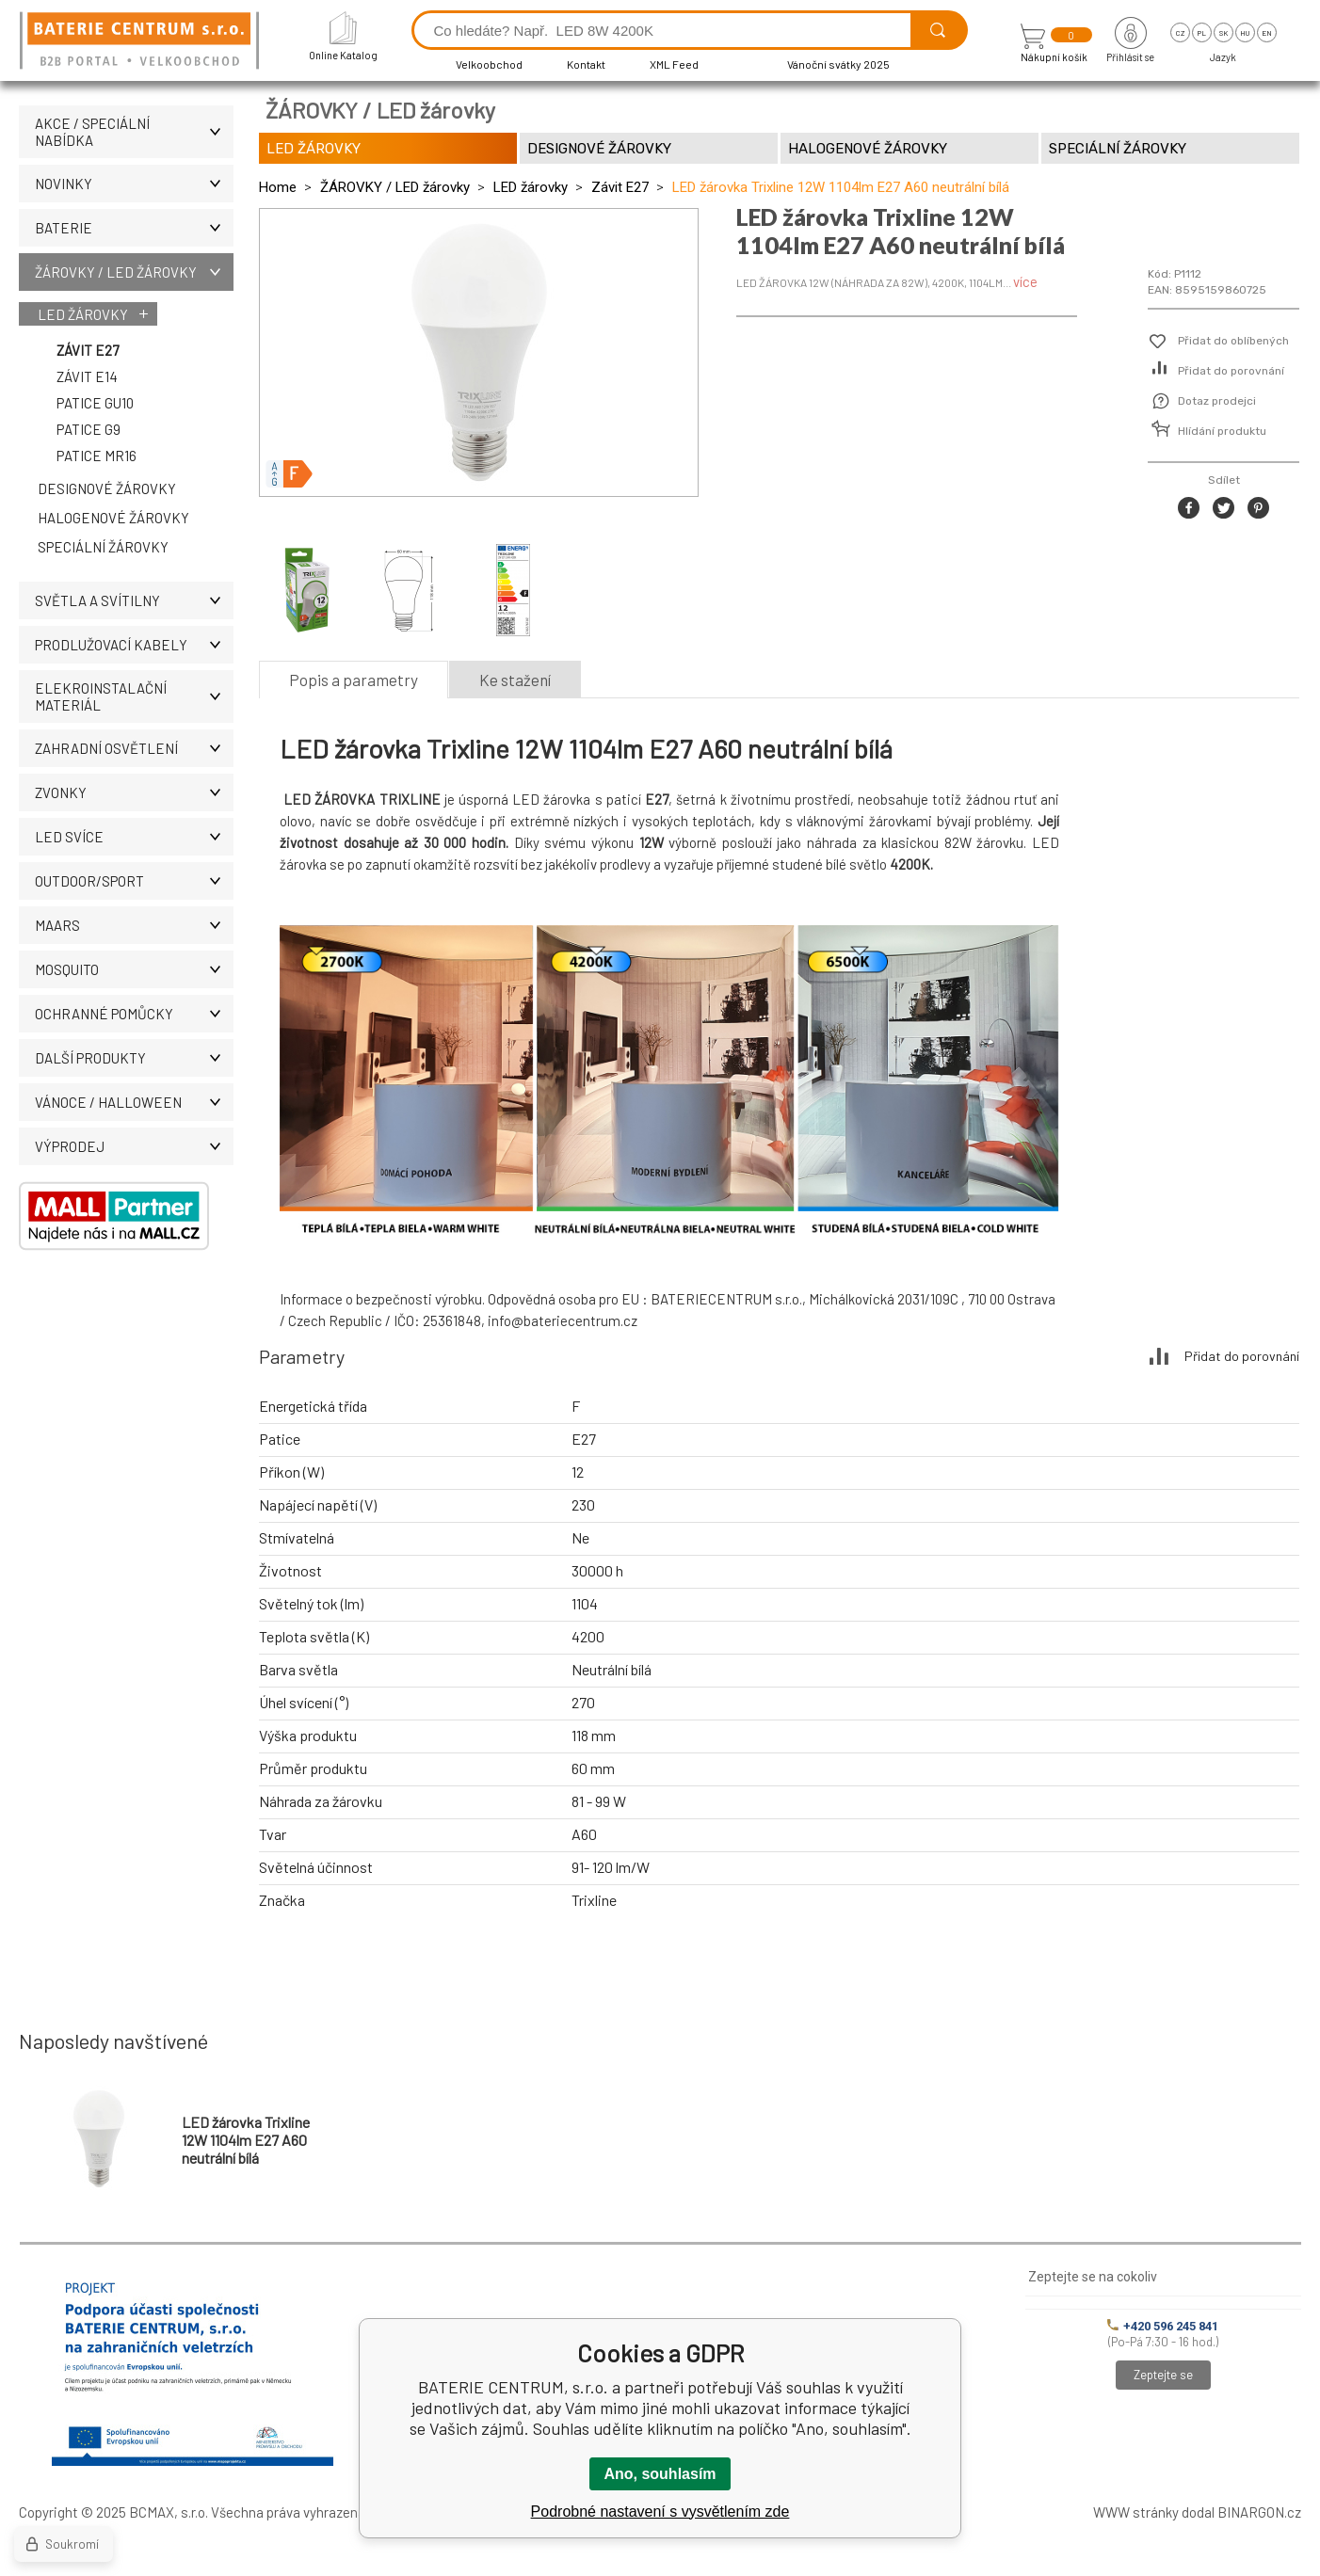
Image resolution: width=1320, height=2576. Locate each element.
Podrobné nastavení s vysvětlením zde (660, 2512)
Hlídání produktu (1222, 431)
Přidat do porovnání (1231, 370)
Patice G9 (88, 429)
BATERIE (134, 228)
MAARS (134, 925)
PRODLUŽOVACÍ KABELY (134, 645)
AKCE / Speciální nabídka (134, 131)
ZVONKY (134, 792)
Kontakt (586, 64)
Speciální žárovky (103, 546)
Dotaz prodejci (1217, 401)
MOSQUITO (134, 969)
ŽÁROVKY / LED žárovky (134, 272)
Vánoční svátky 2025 (838, 64)
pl (1202, 33)
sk (1223, 33)
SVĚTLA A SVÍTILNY (134, 600)
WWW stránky (1136, 2512)
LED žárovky (83, 314)
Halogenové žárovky (113, 517)
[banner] (142, 42)
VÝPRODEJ (134, 1146)
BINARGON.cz (1259, 2512)
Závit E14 (87, 376)
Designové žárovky (107, 488)
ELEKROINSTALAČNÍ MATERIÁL (134, 696)
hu (1244, 33)
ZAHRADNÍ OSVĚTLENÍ (134, 748)
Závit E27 (87, 350)
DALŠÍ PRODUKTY (134, 1058)
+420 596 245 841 (1162, 2326)
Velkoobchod (489, 64)
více (1025, 281)
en (1267, 33)
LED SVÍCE (134, 837)
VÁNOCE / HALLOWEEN (134, 1102)
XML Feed (674, 64)
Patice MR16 (96, 455)
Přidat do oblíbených (1233, 340)
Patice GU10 (95, 402)
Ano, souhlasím (660, 2474)
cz (1180, 33)
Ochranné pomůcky (134, 1013)
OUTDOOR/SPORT (134, 881)
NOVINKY (134, 183)
